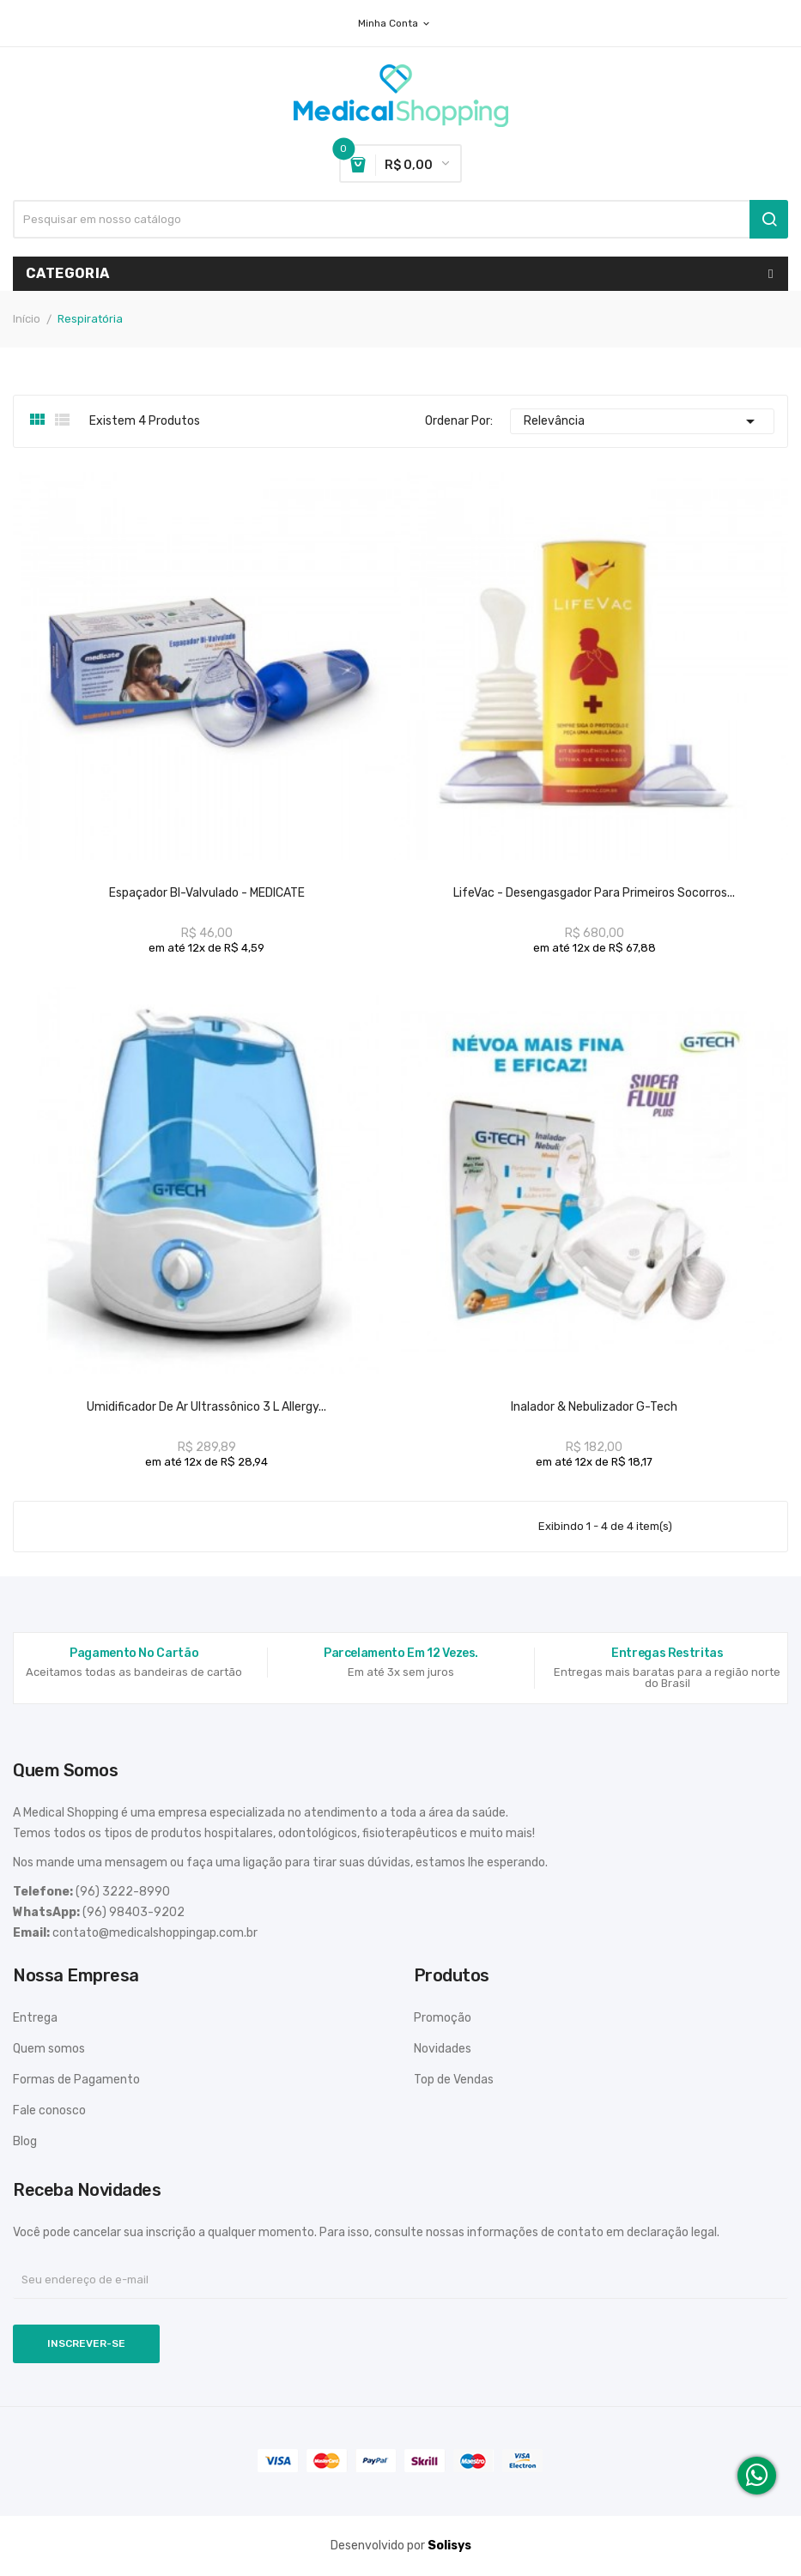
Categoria (68, 273)
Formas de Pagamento (76, 2079)
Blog (25, 2141)
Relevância (642, 421)
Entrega (35, 2018)
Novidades (442, 2048)
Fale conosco (49, 2110)
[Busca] (400, 219)
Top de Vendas (454, 2079)
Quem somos (49, 2048)
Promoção (442, 2018)
